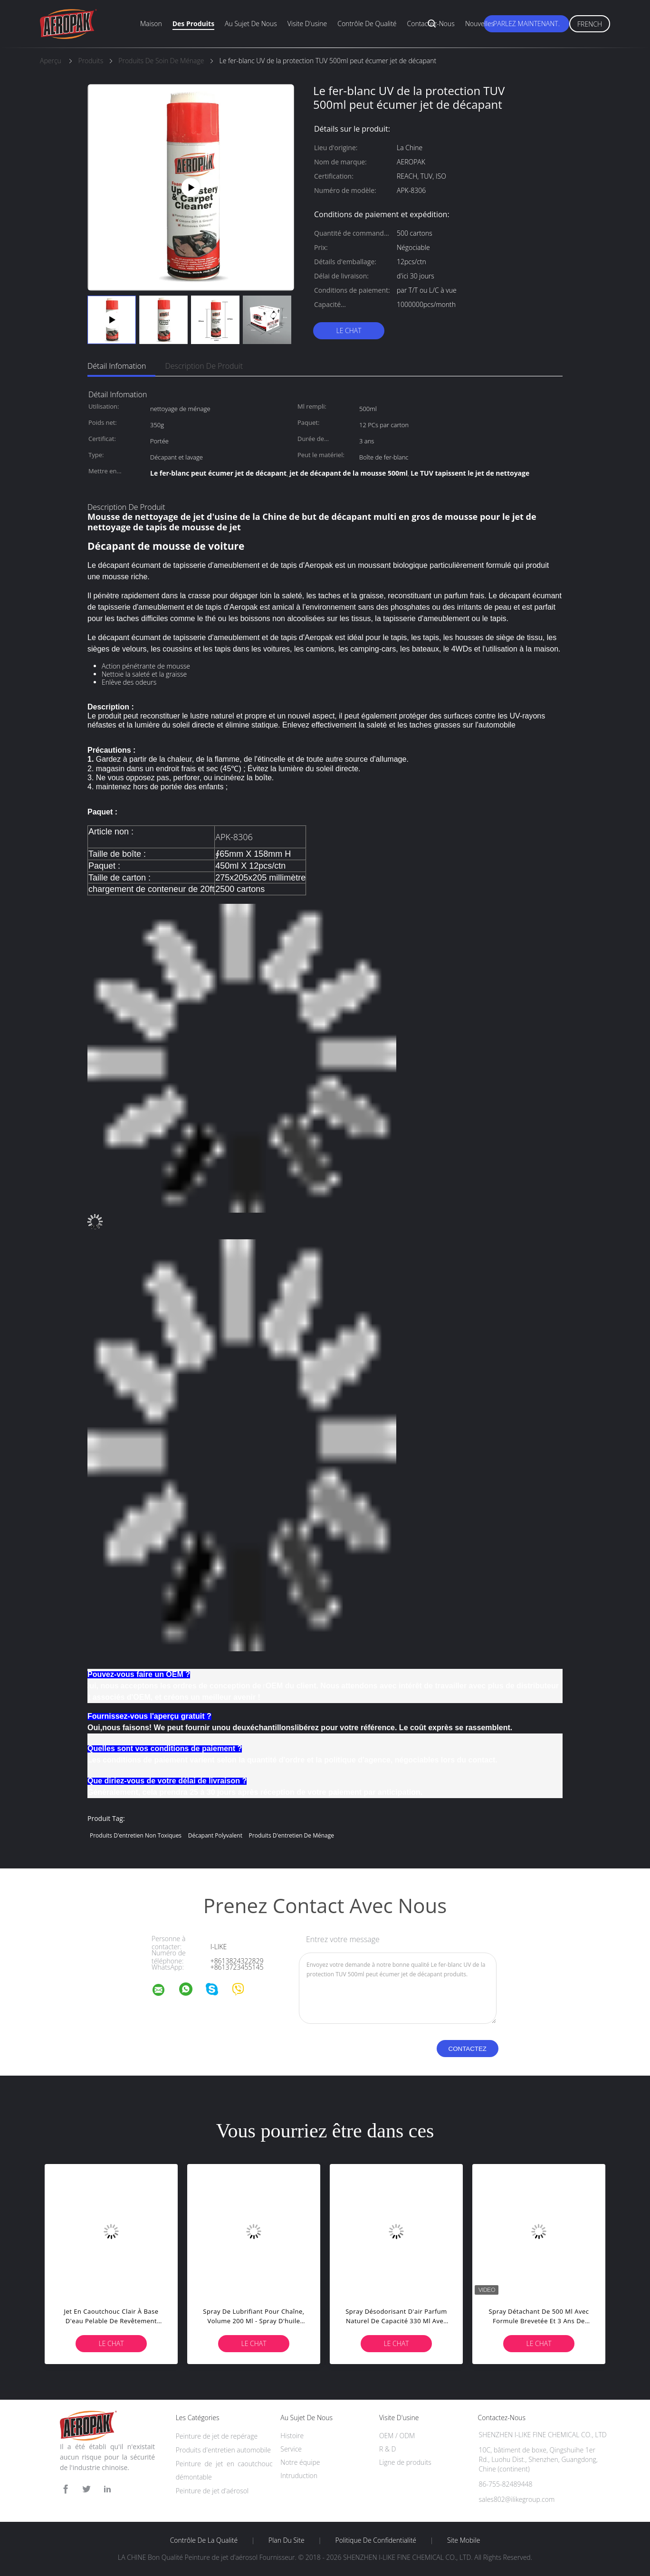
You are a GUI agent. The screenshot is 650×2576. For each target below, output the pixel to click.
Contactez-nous (431, 23)
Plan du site (286, 2540)
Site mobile (463, 2540)
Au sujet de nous (251, 23)
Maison (151, 23)
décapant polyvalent (215, 1835)
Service (291, 2448)
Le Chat (348, 330)
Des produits (193, 23)
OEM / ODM (397, 2435)
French (589, 24)
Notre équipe (300, 2462)
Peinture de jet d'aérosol (212, 2490)
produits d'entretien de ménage (291, 1835)
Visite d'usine (307, 23)
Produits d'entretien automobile (223, 2449)
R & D (387, 2448)
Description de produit (204, 366)
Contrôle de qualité (366, 23)
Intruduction (298, 2475)
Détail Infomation (116, 366)
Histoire (292, 2435)
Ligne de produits (405, 2462)
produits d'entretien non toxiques (136, 1835)
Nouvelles (479, 23)
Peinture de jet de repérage (217, 2436)
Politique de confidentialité (376, 2540)
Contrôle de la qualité (204, 2540)
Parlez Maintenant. (526, 23)
